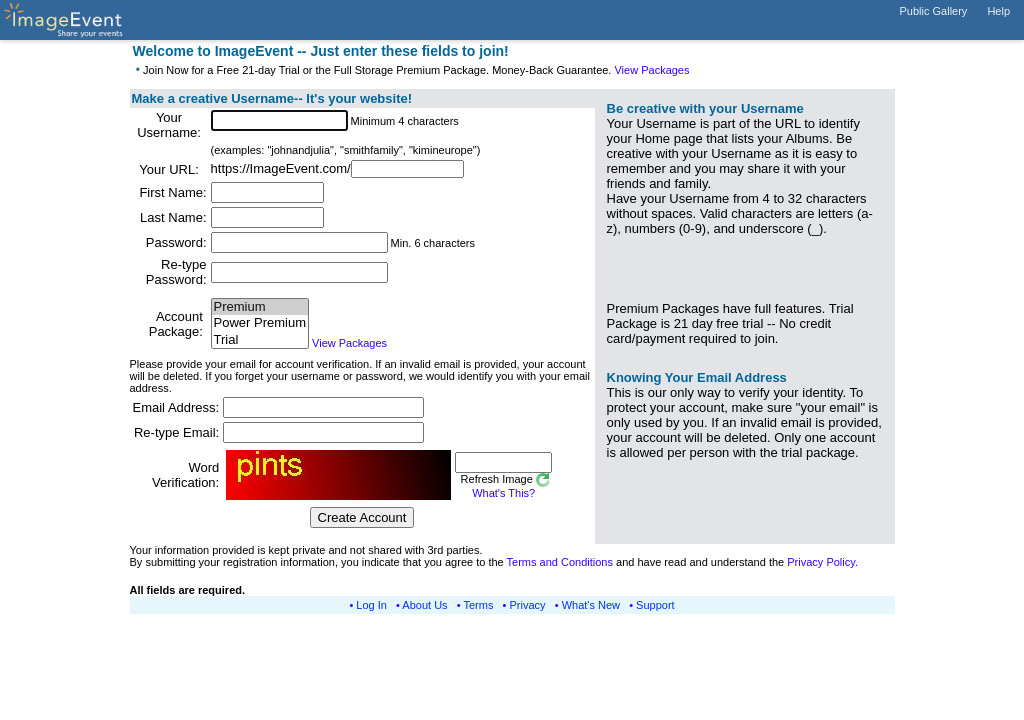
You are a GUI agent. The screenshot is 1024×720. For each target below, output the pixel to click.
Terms (479, 605)
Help (998, 11)
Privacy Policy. (822, 562)
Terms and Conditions (560, 562)
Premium (260, 307)
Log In (371, 605)
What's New (591, 605)
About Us (424, 605)
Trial (260, 340)
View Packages (651, 70)
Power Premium (260, 323)
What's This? (503, 493)
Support (655, 605)
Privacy (528, 605)
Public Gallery (934, 11)
